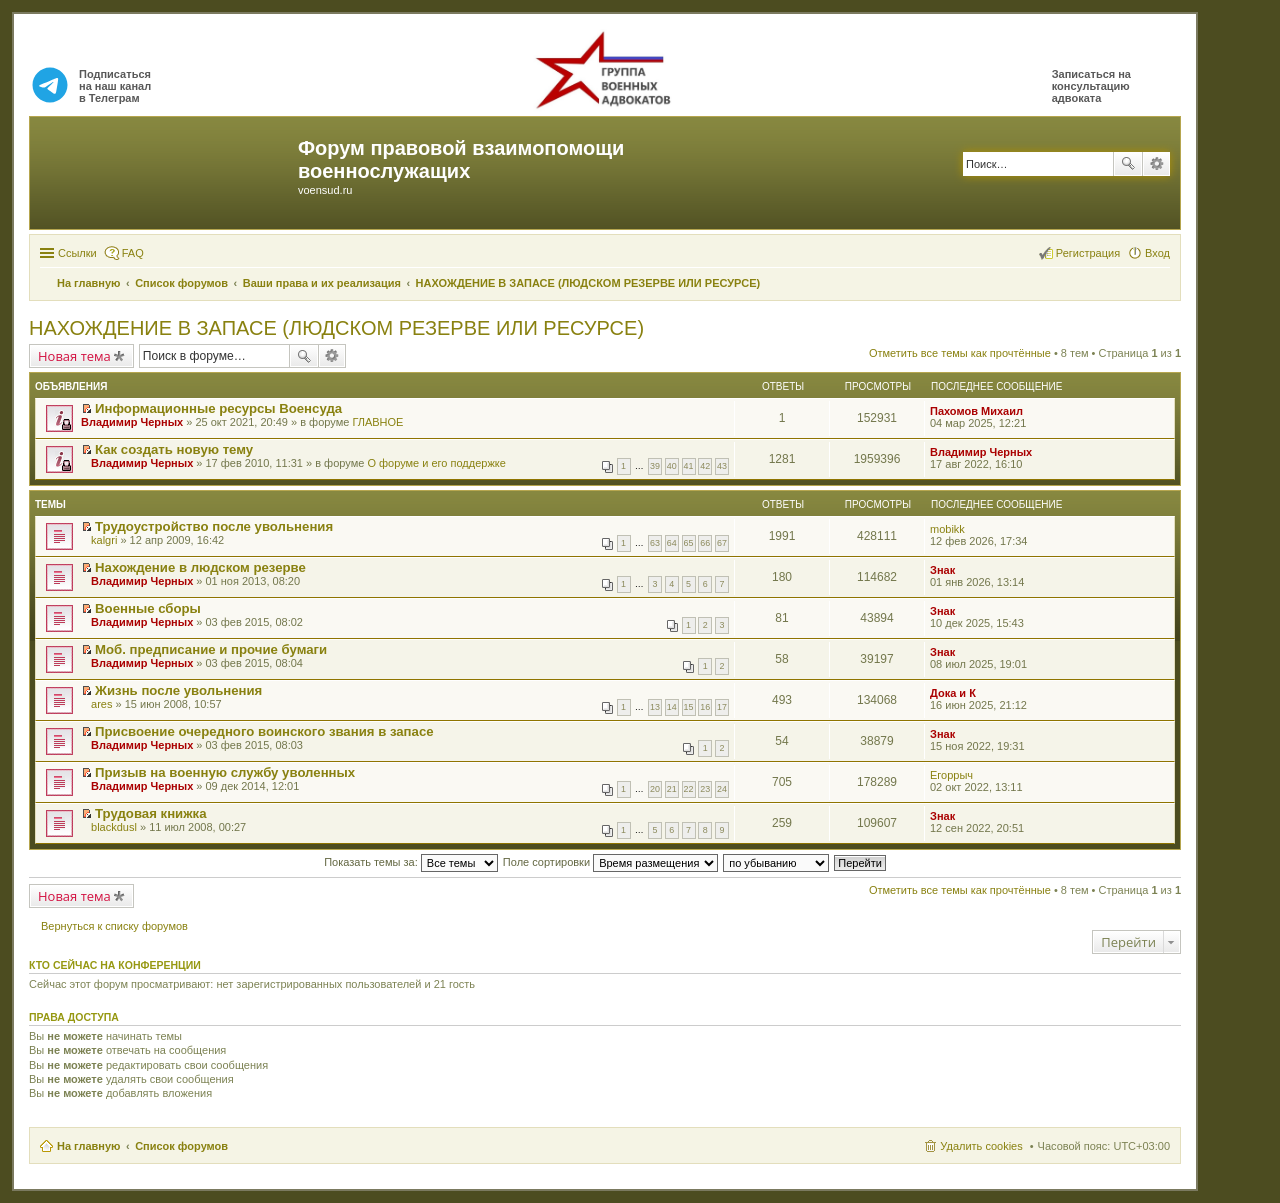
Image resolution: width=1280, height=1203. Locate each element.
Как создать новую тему (174, 449)
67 (722, 543)
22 (689, 789)
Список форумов (181, 1146)
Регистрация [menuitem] (1088, 253)
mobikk (947, 529)
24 (722, 789)
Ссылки (77, 253)
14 (672, 707)
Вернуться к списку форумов (114, 926)
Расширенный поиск (1156, 164)
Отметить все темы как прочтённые (960, 353)
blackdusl (114, 827)
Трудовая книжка (150, 813)
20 (655, 789)
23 (705, 789)
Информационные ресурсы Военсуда (218, 408)
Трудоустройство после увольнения (214, 526)
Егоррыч (951, 775)
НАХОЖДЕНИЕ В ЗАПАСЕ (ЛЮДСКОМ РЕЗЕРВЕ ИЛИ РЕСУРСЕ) (336, 328)
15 (689, 707)
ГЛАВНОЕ (377, 422)
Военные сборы (148, 608)
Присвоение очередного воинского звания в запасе (264, 731)
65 (689, 543)
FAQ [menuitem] (133, 253)
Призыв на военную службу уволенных (225, 772)
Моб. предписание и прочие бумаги (211, 649)
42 (705, 466)
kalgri (104, 540)
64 (672, 543)
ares (101, 704)
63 (655, 543)
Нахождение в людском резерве (200, 567)
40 (672, 466)
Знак (942, 570)
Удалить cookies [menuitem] (981, 1146)
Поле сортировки (610, 862)
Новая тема (74, 356)
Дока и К (953, 693)
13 (655, 707)
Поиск (1128, 164)
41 (689, 466)
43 (722, 466)
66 (705, 543)
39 (655, 466)
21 (672, 789)
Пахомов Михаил (976, 411)
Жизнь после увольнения (178, 690)
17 (722, 707)
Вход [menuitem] (1157, 253)
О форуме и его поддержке (436, 463)
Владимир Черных (132, 422)
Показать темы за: (411, 862)
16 (705, 707)
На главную (88, 1146)
